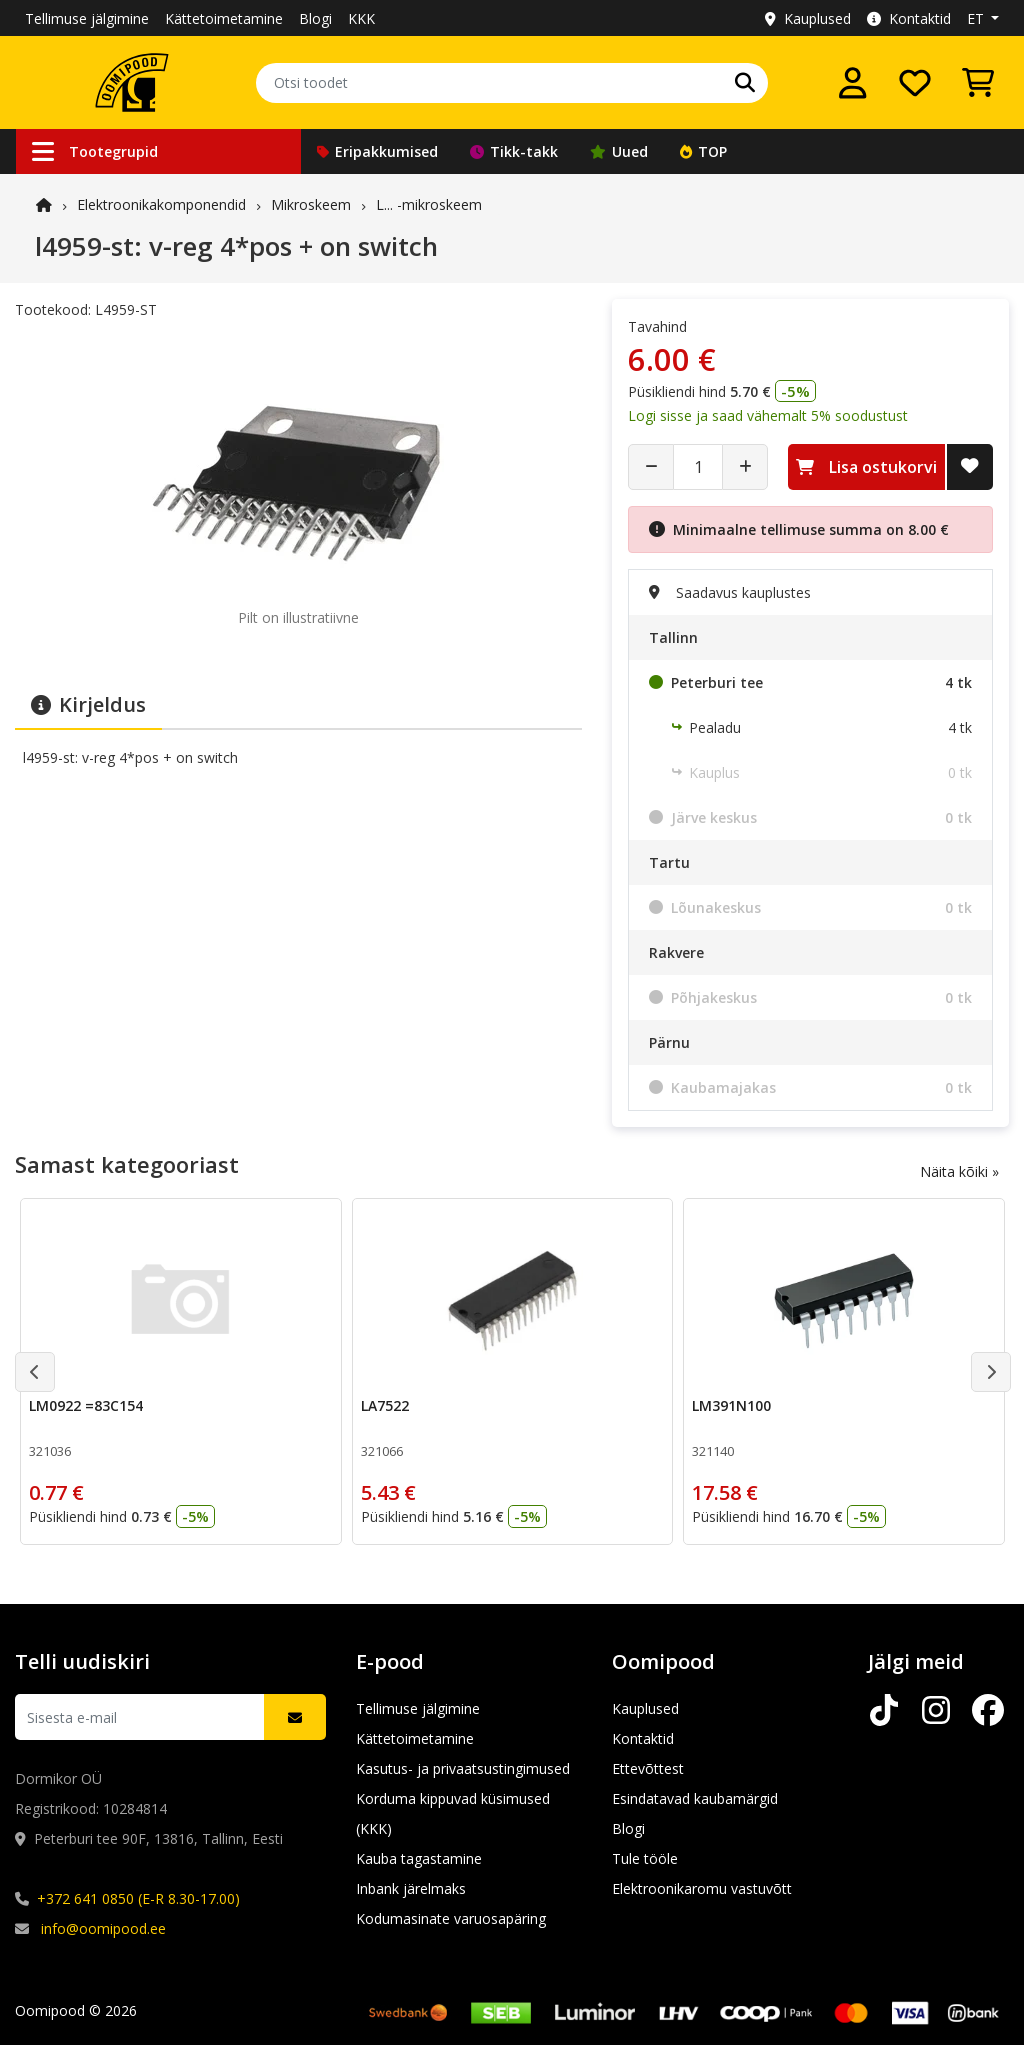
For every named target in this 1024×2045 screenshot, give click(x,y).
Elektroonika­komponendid (161, 204)
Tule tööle (645, 1858)
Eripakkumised (377, 151)
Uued (619, 151)
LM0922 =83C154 (86, 1405)
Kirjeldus (88, 704)
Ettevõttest (648, 1768)
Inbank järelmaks (411, 1888)
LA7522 (385, 1405)
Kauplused (808, 18)
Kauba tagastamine (419, 1858)
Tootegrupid (95, 151)
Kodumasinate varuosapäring (451, 1918)
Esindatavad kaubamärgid (695, 1798)
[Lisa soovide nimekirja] (970, 467)
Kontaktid (909, 18)
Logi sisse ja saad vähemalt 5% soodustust (768, 415)
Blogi (315, 18)
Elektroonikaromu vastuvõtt (702, 1888)
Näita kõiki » (959, 1171)
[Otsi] (745, 83)
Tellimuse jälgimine (87, 18)
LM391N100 (731, 1405)
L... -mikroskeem (429, 204)
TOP (703, 151)
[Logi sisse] (853, 83)
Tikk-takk (514, 151)
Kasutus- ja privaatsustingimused (463, 1768)
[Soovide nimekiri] (915, 83)
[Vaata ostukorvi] (978, 83)
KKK (361, 18)
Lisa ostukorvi (866, 467)
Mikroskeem (311, 204)
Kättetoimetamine (224, 18)
